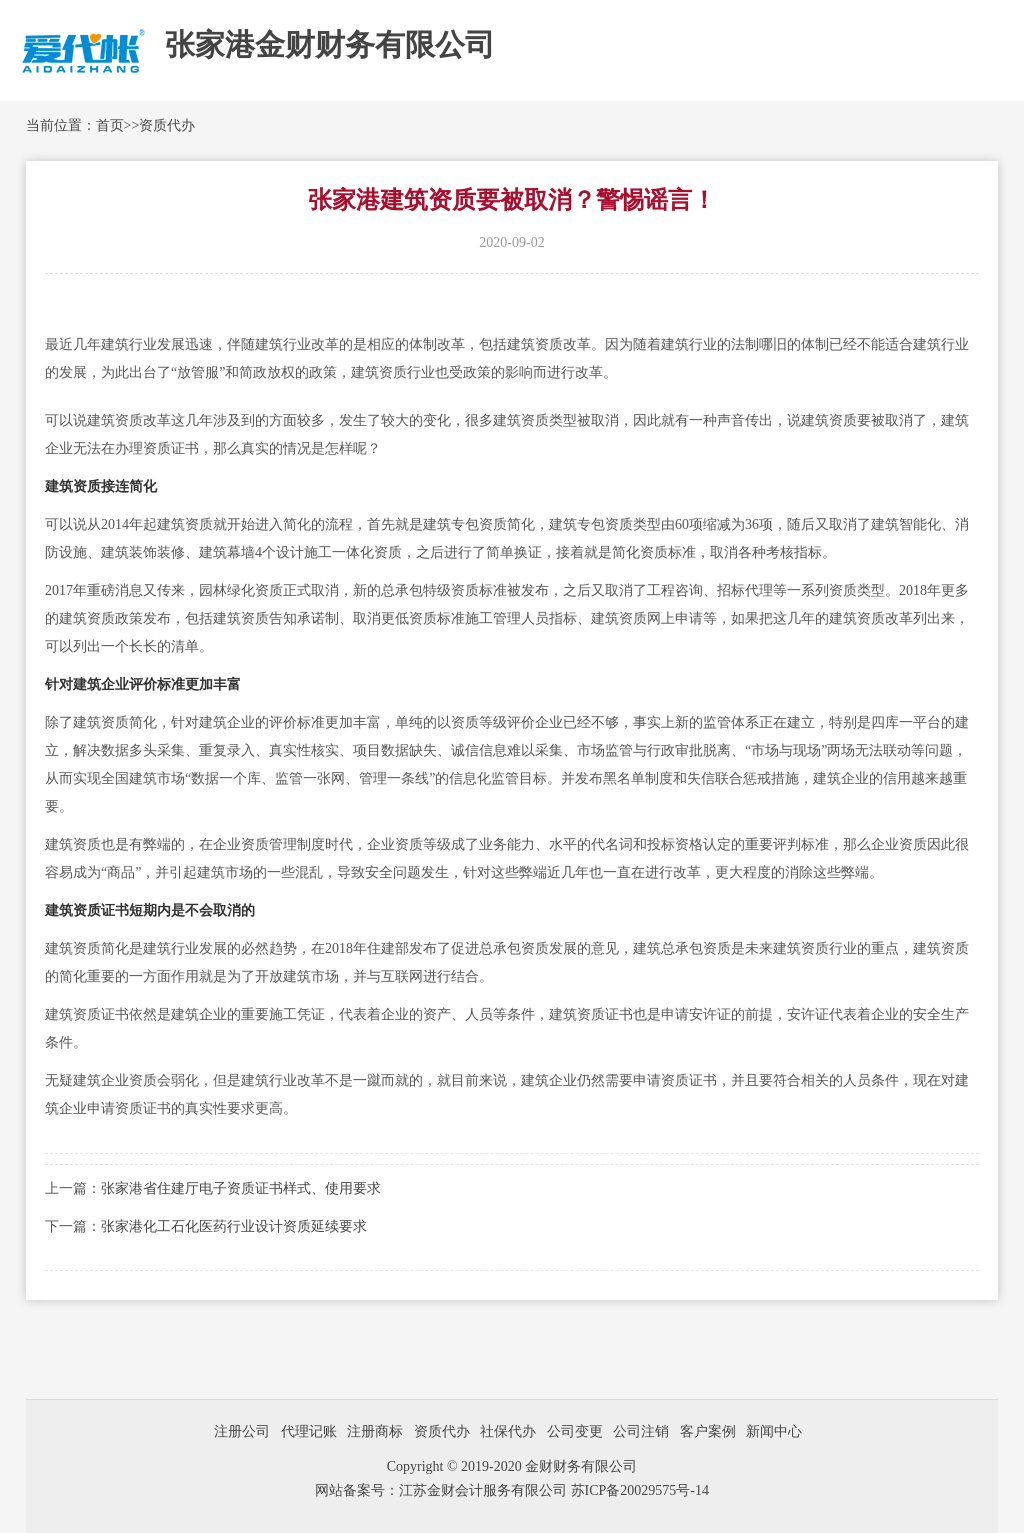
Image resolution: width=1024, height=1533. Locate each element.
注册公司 (242, 1431)
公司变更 (575, 1431)
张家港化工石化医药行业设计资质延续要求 (234, 1226)
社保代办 (508, 1431)
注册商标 (375, 1431)
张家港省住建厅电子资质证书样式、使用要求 (241, 1188)
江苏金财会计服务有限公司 (485, 1490)
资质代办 (167, 125)
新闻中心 (774, 1431)
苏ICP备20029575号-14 (640, 1490)
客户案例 (708, 1431)
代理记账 (309, 1431)
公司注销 (641, 1431)
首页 (110, 125)
